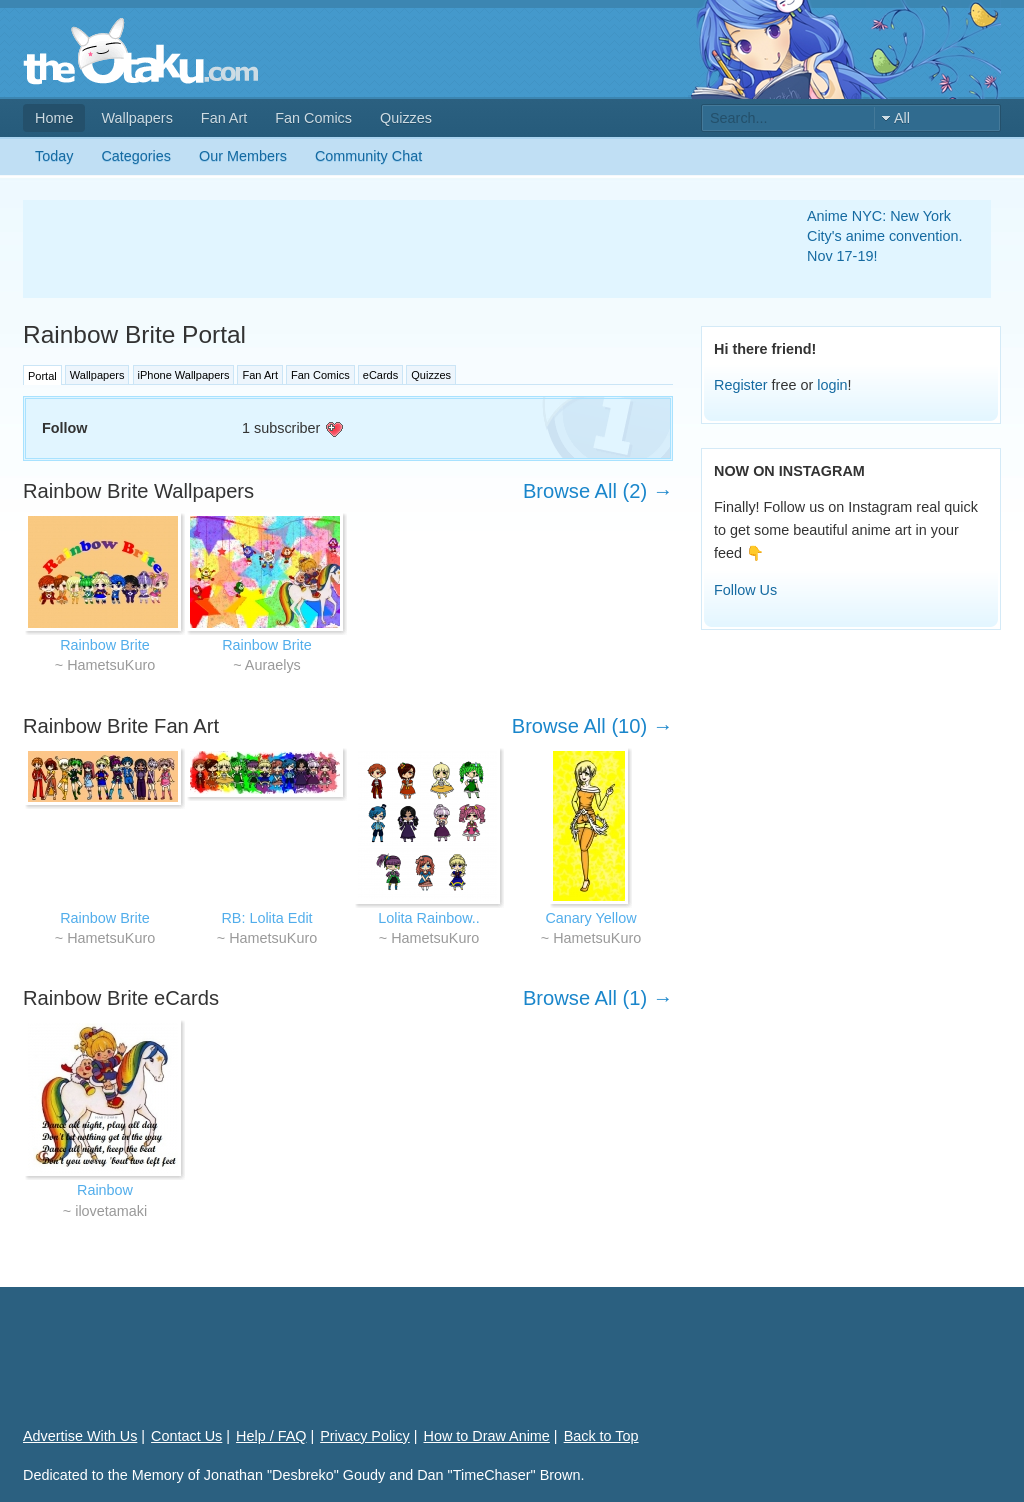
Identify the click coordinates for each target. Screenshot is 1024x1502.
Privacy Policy (365, 1436)
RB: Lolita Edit (266, 918)
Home (54, 118)
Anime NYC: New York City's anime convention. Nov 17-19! (885, 236)
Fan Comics (313, 118)
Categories (136, 156)
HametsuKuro (111, 665)
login (832, 385)
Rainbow (105, 1190)
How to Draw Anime (487, 1436)
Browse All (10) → (592, 726)
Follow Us (745, 590)
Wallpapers (136, 118)
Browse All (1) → (598, 998)
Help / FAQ (271, 1436)
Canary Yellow (590, 918)
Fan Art (224, 118)
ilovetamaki (111, 1211)
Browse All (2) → (598, 491)
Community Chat (368, 156)
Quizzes (406, 118)
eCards (380, 375)
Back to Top (601, 1436)
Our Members (243, 156)
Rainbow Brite (105, 645)
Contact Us (186, 1436)
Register (741, 385)
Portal (42, 376)
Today (54, 156)
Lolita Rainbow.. (429, 918)
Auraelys (273, 665)
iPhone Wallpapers (184, 375)
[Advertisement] (391, 249)
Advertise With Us (80, 1436)
